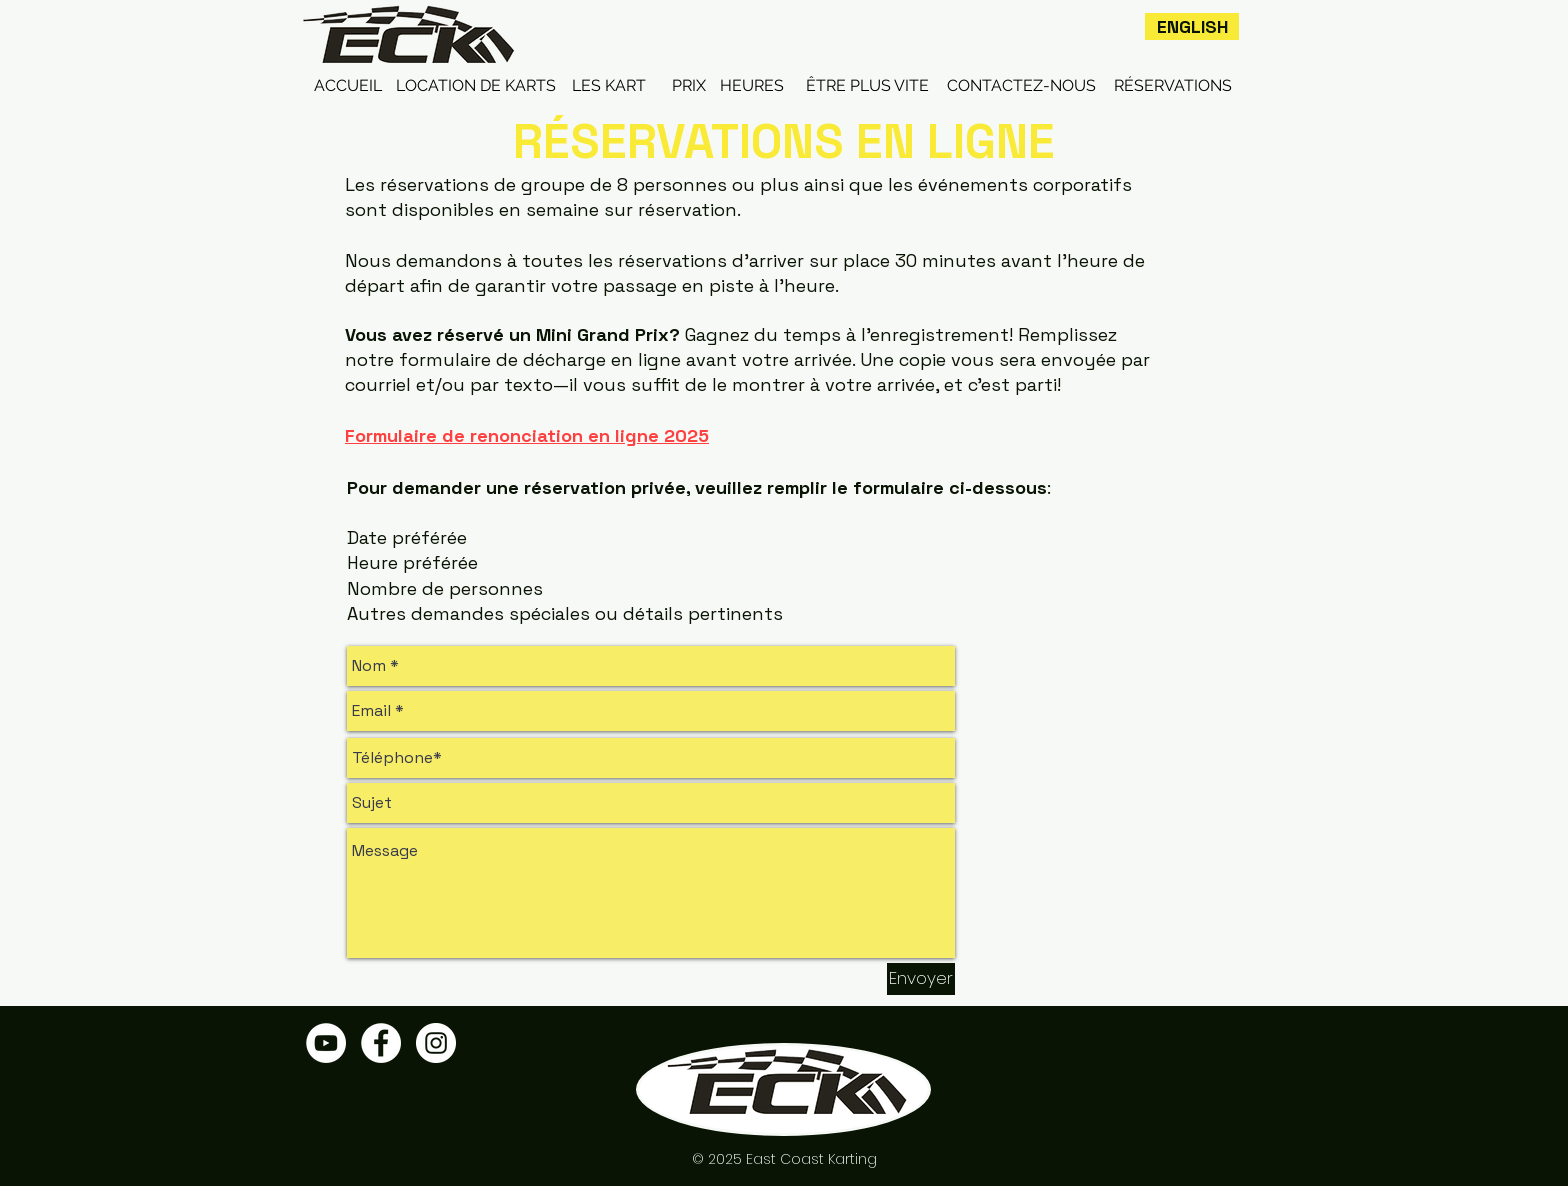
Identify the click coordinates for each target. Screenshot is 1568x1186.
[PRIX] (689, 86)
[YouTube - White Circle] (326, 1043)
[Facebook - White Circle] (381, 1043)
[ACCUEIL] (348, 86)
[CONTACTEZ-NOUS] (1021, 86)
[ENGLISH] (1192, 26)
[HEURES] (752, 86)
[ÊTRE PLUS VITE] (867, 86)
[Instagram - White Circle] (436, 1043)
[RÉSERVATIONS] (1173, 86)
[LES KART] (609, 86)
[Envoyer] (921, 979)
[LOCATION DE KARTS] (476, 86)
